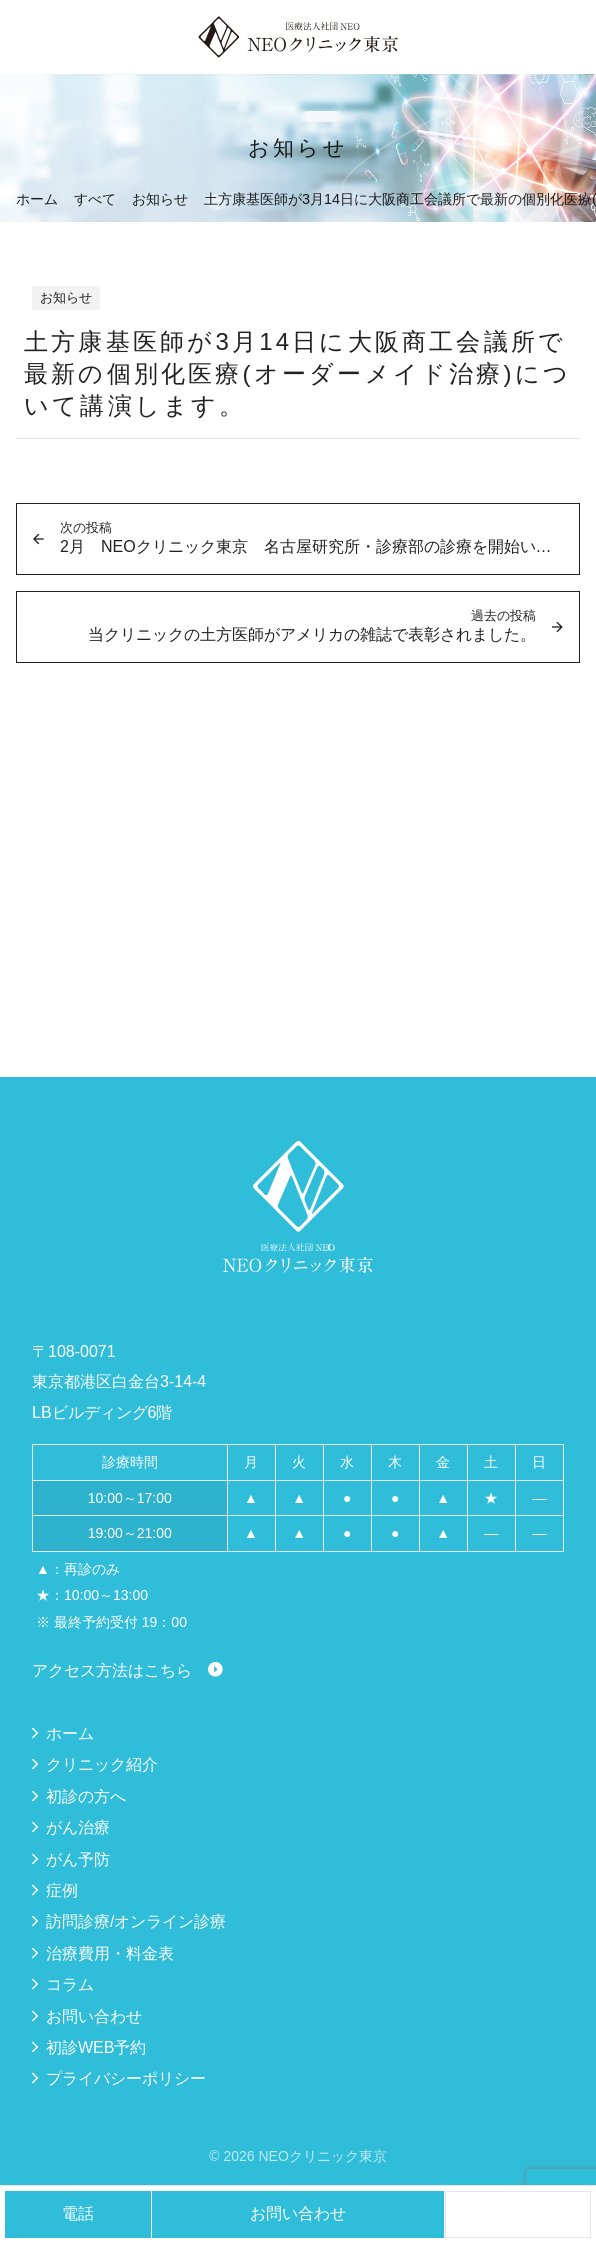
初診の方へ (86, 1796)
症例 (62, 1890)
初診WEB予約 (96, 2047)
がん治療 (78, 1827)
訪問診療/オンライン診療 (136, 1921)
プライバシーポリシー (126, 2078)
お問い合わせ (94, 2016)
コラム (70, 1984)
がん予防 (78, 1859)
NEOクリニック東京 (322, 2156)
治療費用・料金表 (110, 1953)
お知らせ (66, 297)
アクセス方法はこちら (112, 1670)
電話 (78, 2213)
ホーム (70, 1733)
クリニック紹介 (102, 1764)
